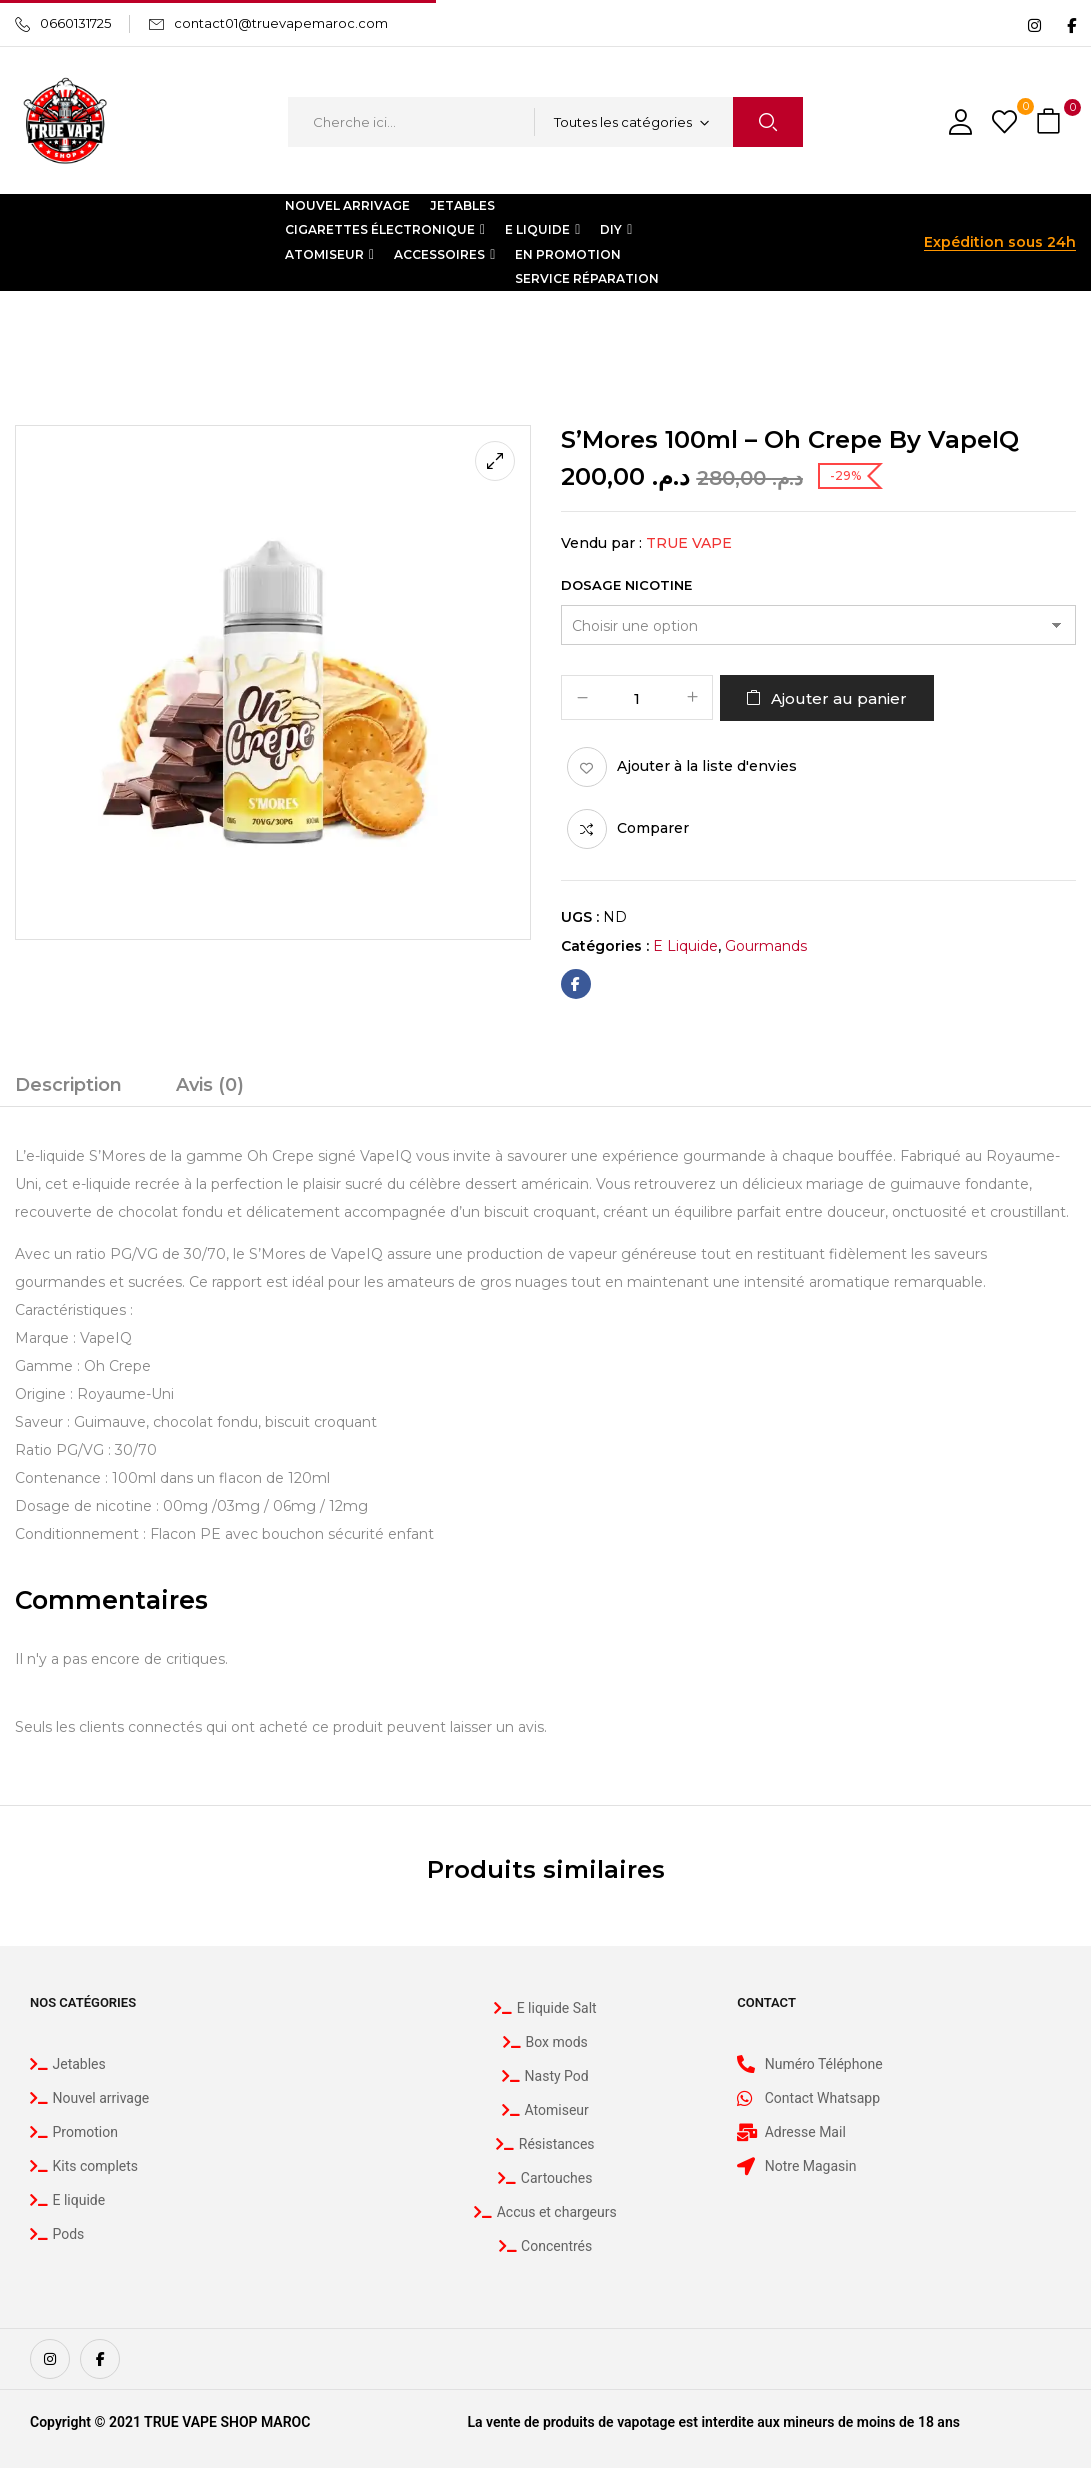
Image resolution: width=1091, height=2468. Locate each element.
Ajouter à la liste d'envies (707, 766)
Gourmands (213, 332)
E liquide (118, 332)
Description (68, 1085)
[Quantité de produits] (637, 698)
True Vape (689, 543)
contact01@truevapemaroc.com (281, 23)
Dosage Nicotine (626, 585)
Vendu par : (601, 543)
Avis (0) (210, 1085)
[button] (1051, 122)
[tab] (68, 1088)
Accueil (40, 332)
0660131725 (75, 23)
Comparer (653, 828)
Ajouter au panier (839, 698)
